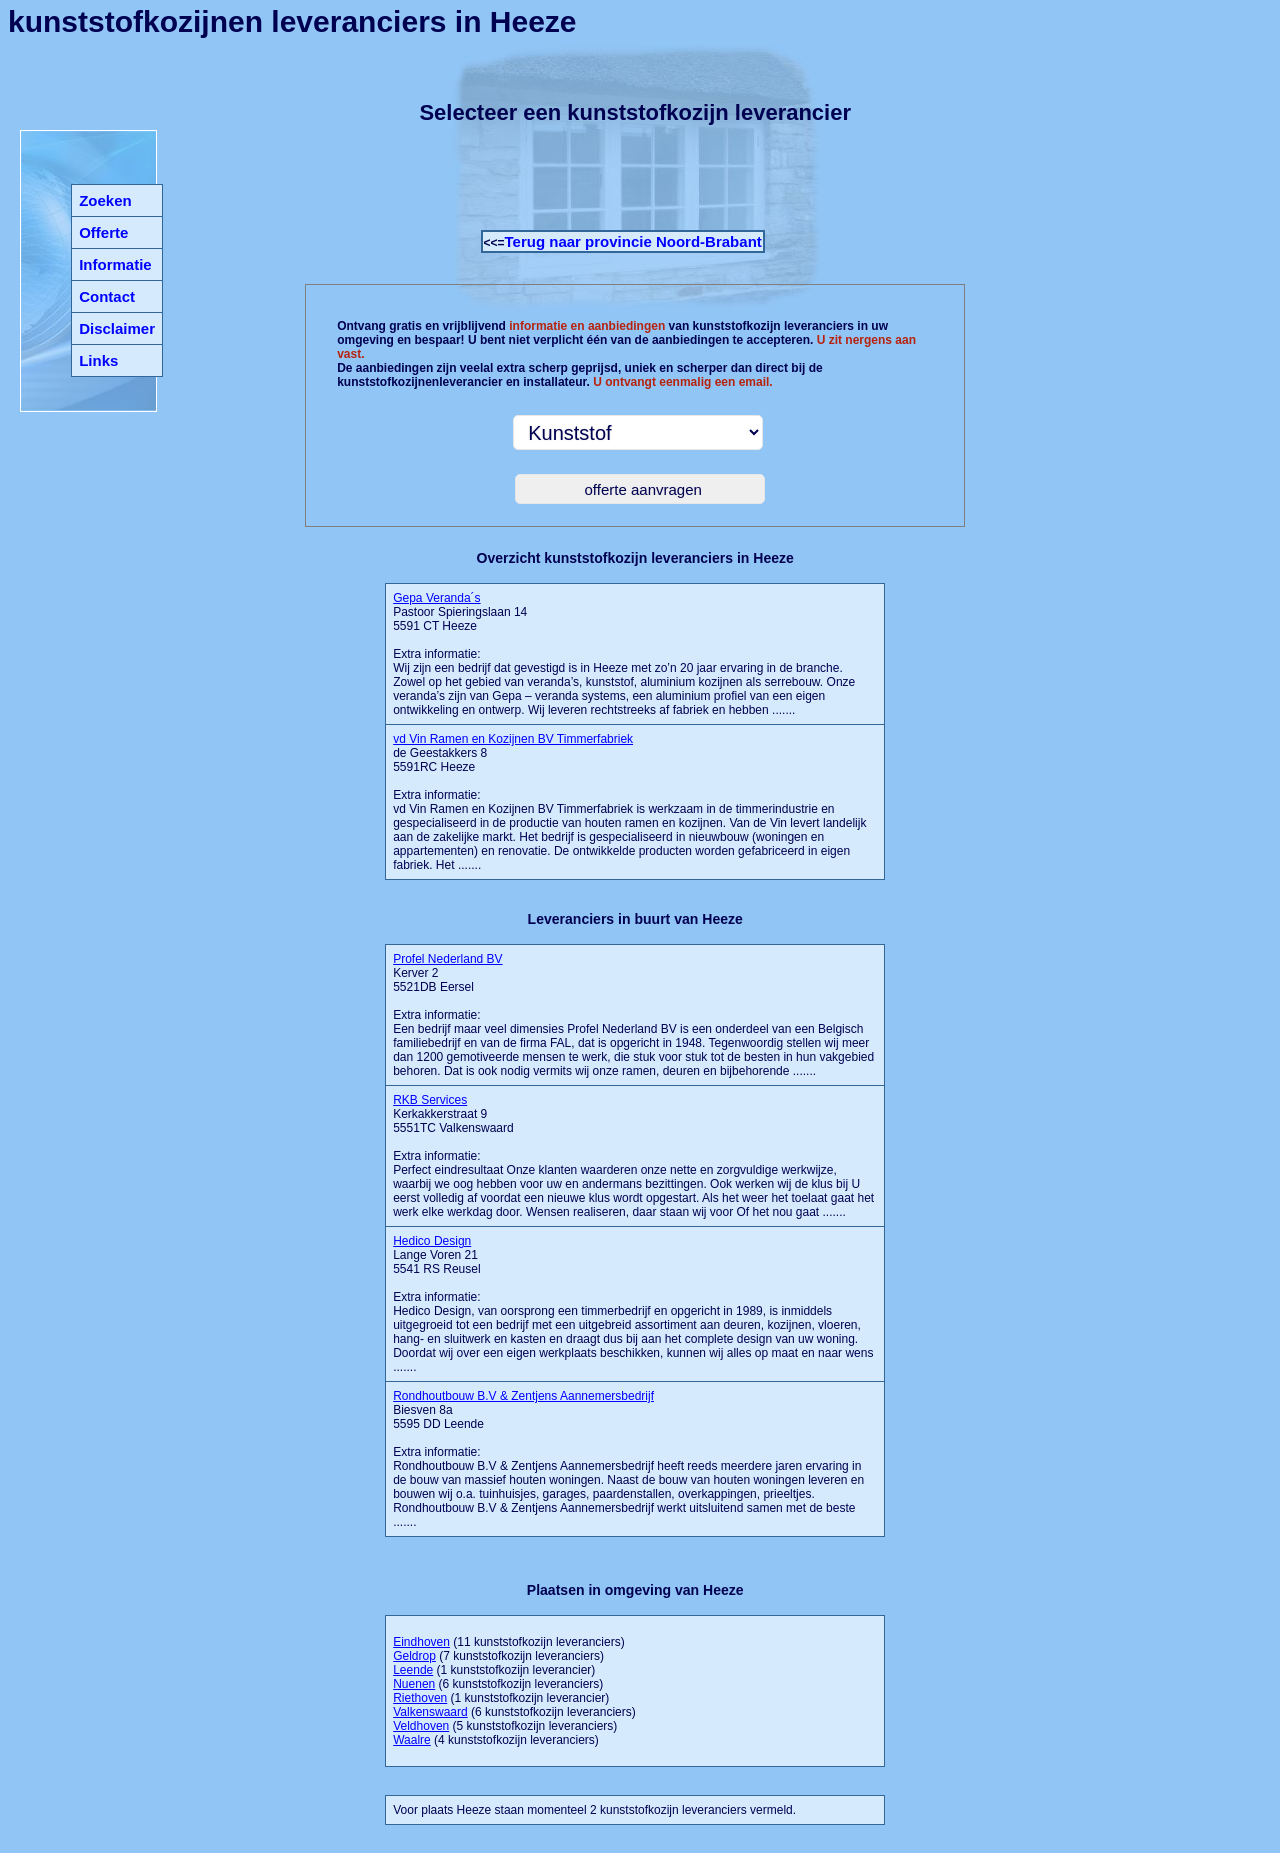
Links (98, 360)
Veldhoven (421, 1726)
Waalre (412, 1740)
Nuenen (414, 1684)
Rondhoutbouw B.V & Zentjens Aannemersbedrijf (523, 1396)
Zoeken (105, 200)
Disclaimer (117, 328)
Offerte (103, 232)
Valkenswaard (430, 1712)
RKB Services (430, 1100)
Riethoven (420, 1698)
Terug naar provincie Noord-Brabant (633, 241)
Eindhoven (421, 1642)
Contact (107, 296)
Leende (413, 1670)
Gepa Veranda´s (436, 598)
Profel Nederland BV (447, 959)
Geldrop (414, 1656)
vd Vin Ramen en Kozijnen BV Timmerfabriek (513, 739)
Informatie (115, 264)
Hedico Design (432, 1241)
